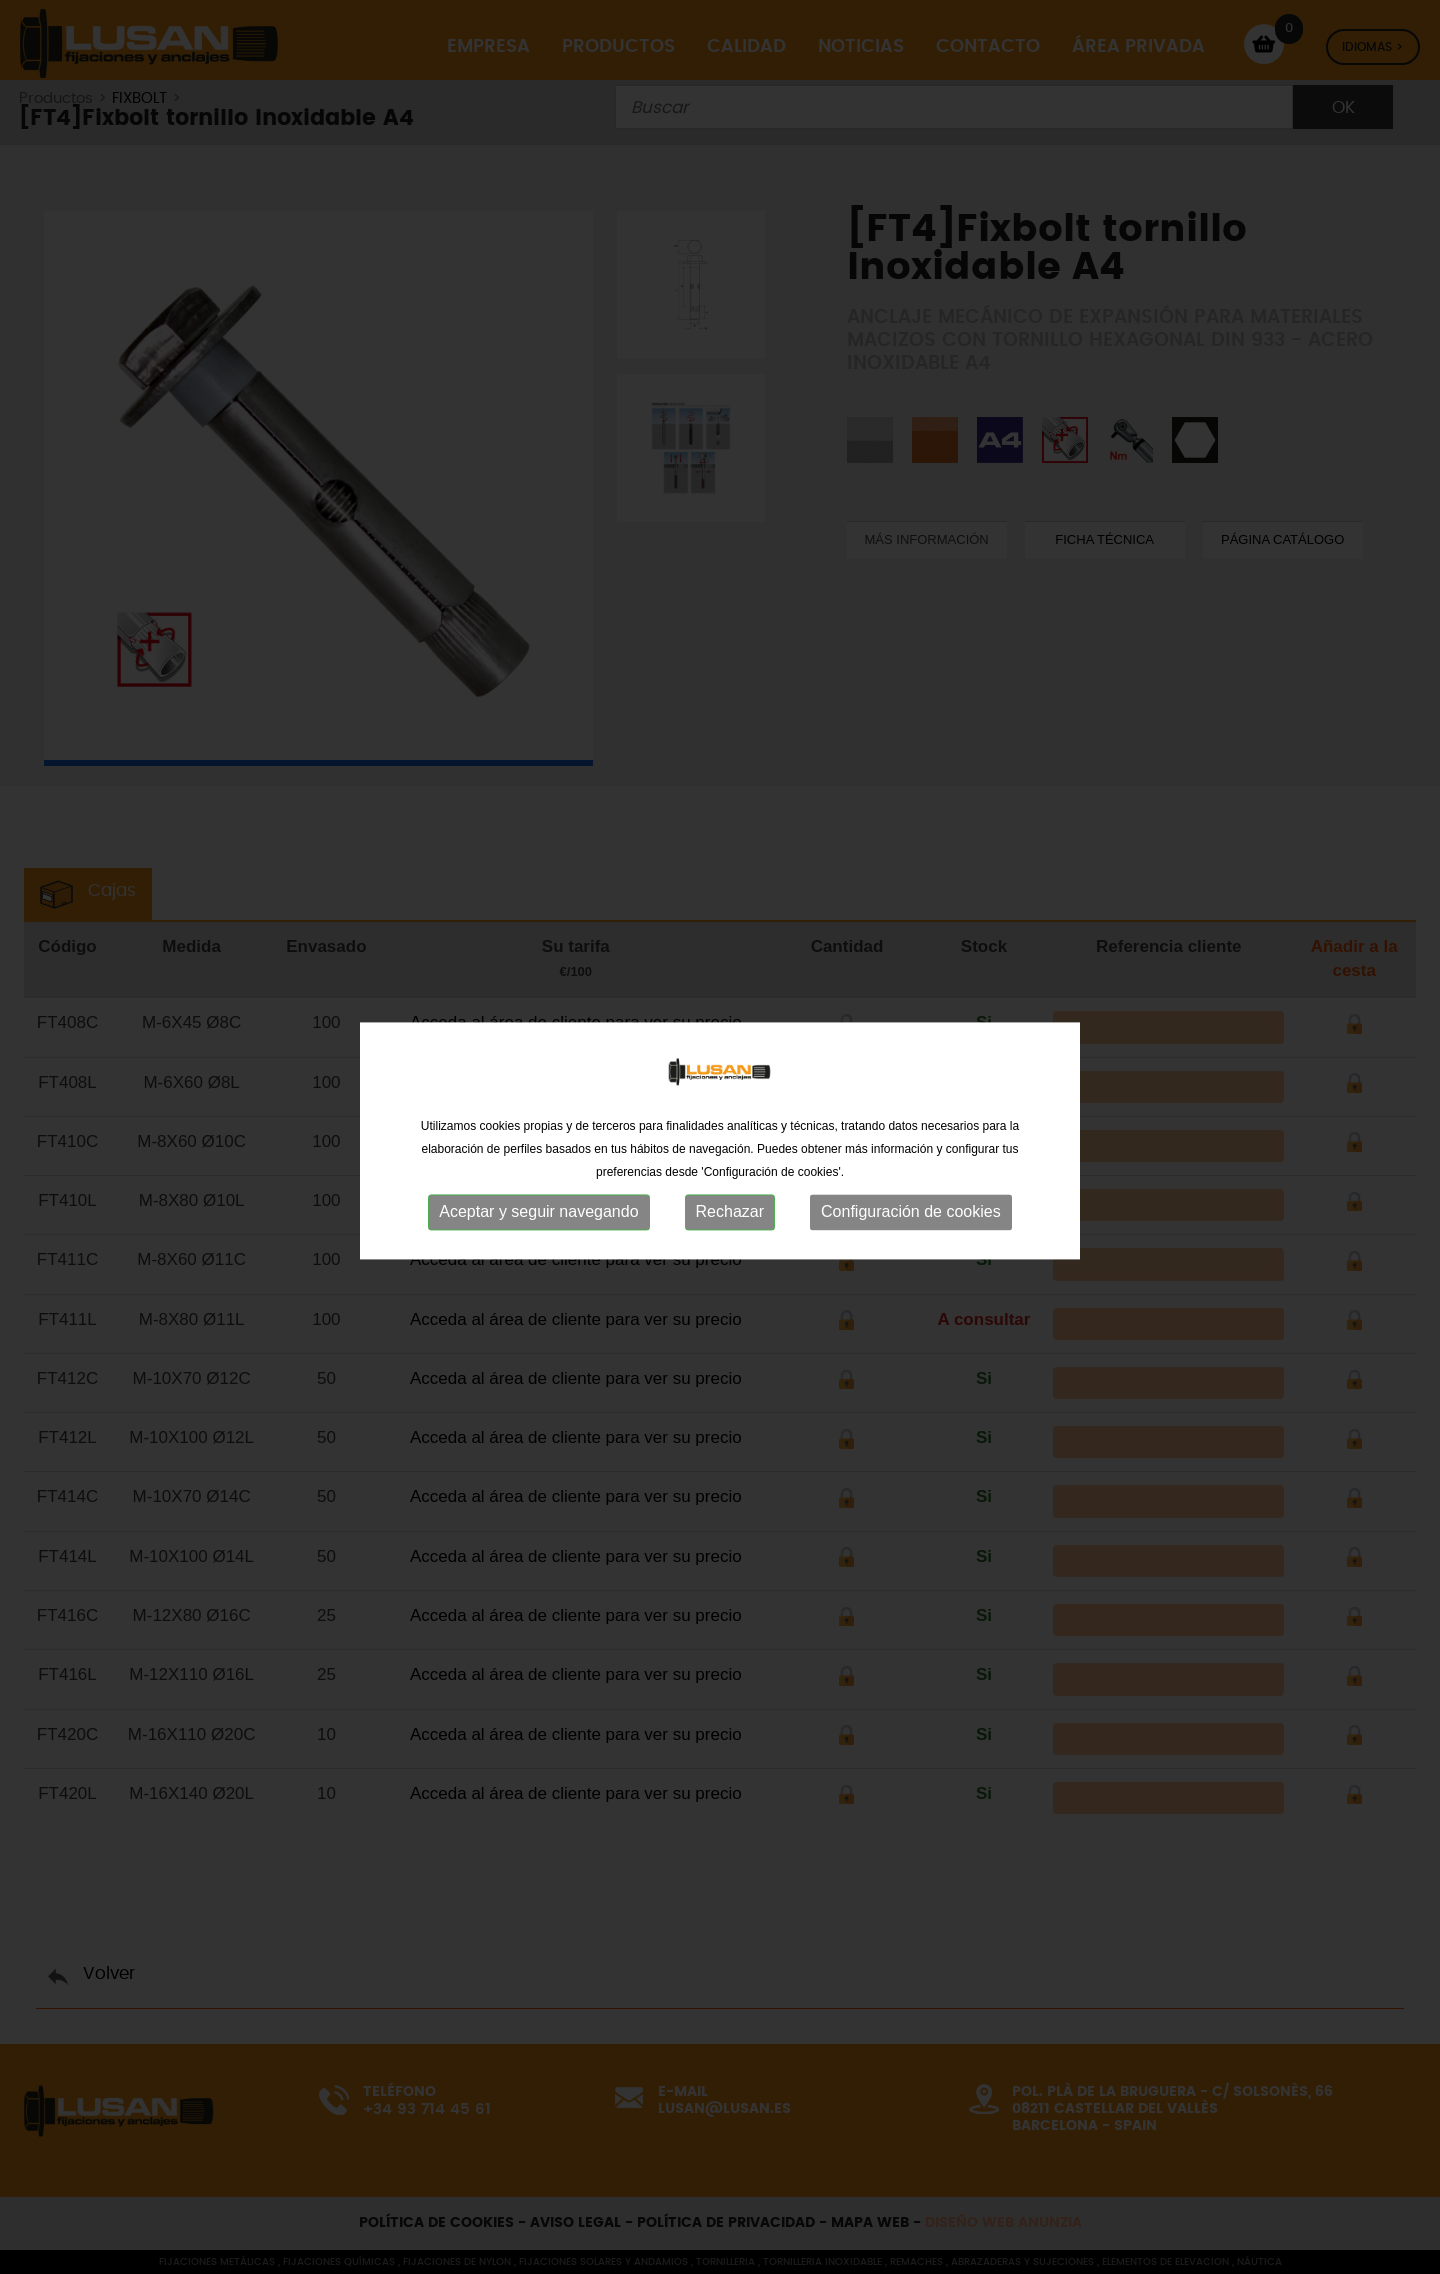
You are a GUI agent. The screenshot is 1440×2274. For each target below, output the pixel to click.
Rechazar (730, 1218)
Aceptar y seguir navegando (538, 1218)
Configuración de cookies (911, 1218)
